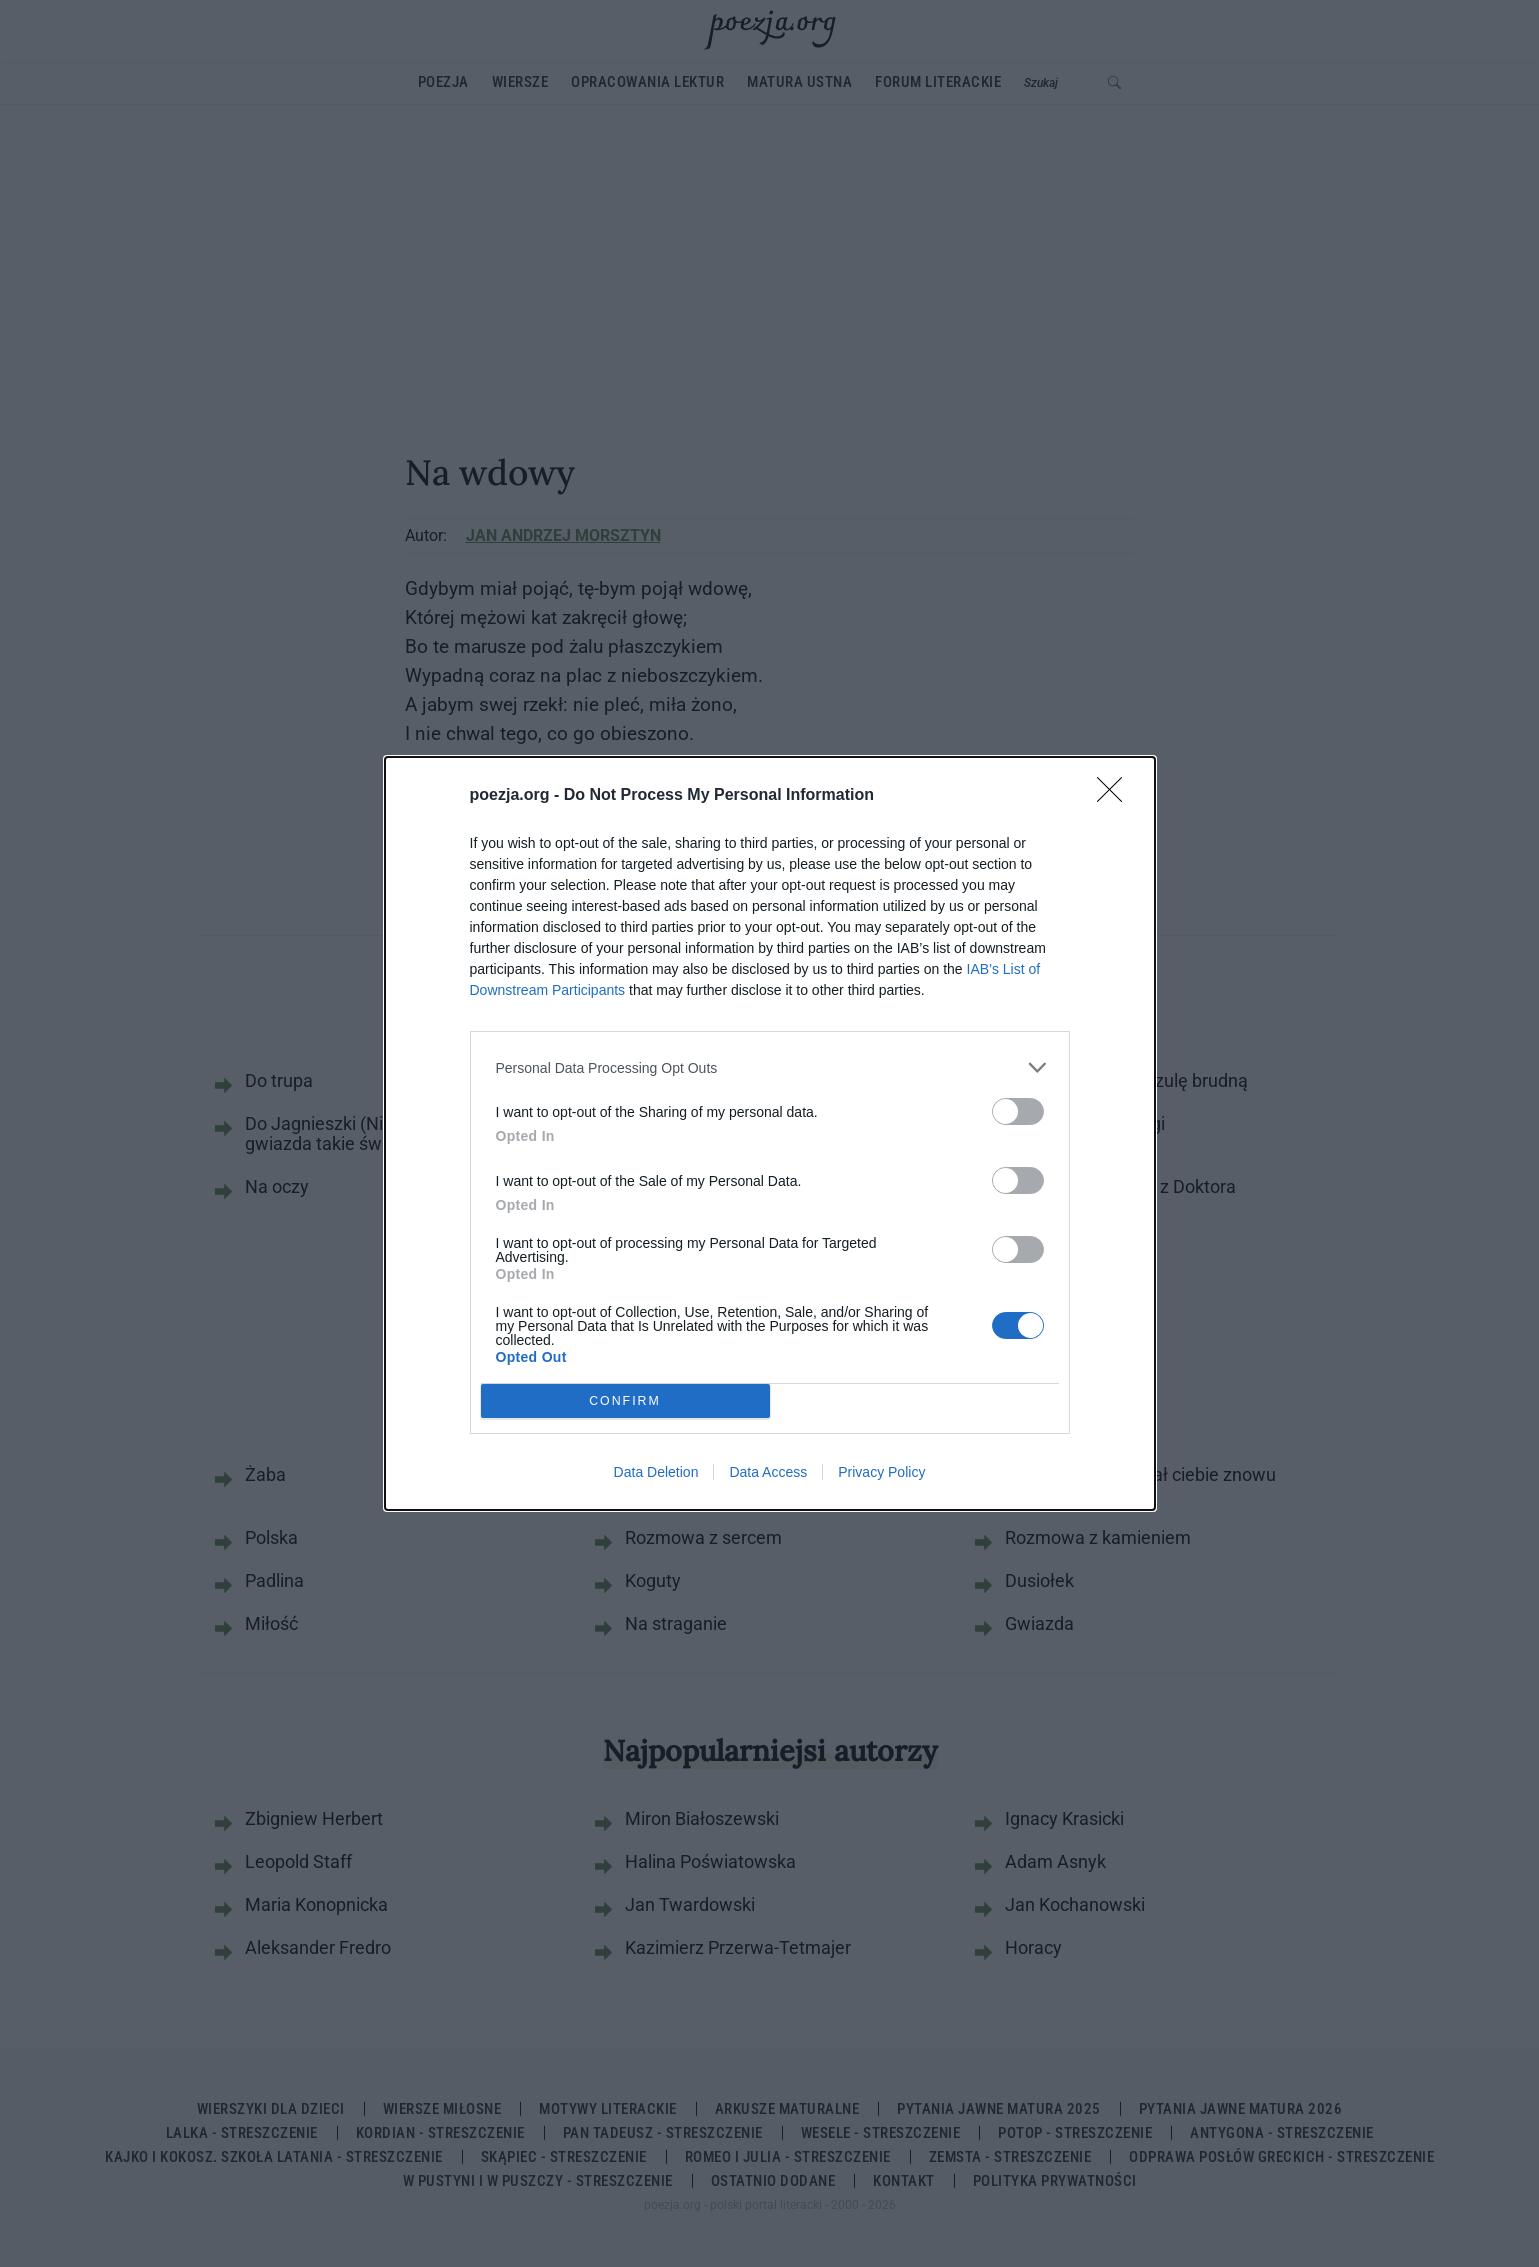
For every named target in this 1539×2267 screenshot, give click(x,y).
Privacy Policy (881, 1472)
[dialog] (770, 1133)
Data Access (768, 1472)
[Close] (1116, 796)
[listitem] (770, 1067)
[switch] (1018, 1111)
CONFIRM (625, 1401)
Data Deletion (656, 1472)
